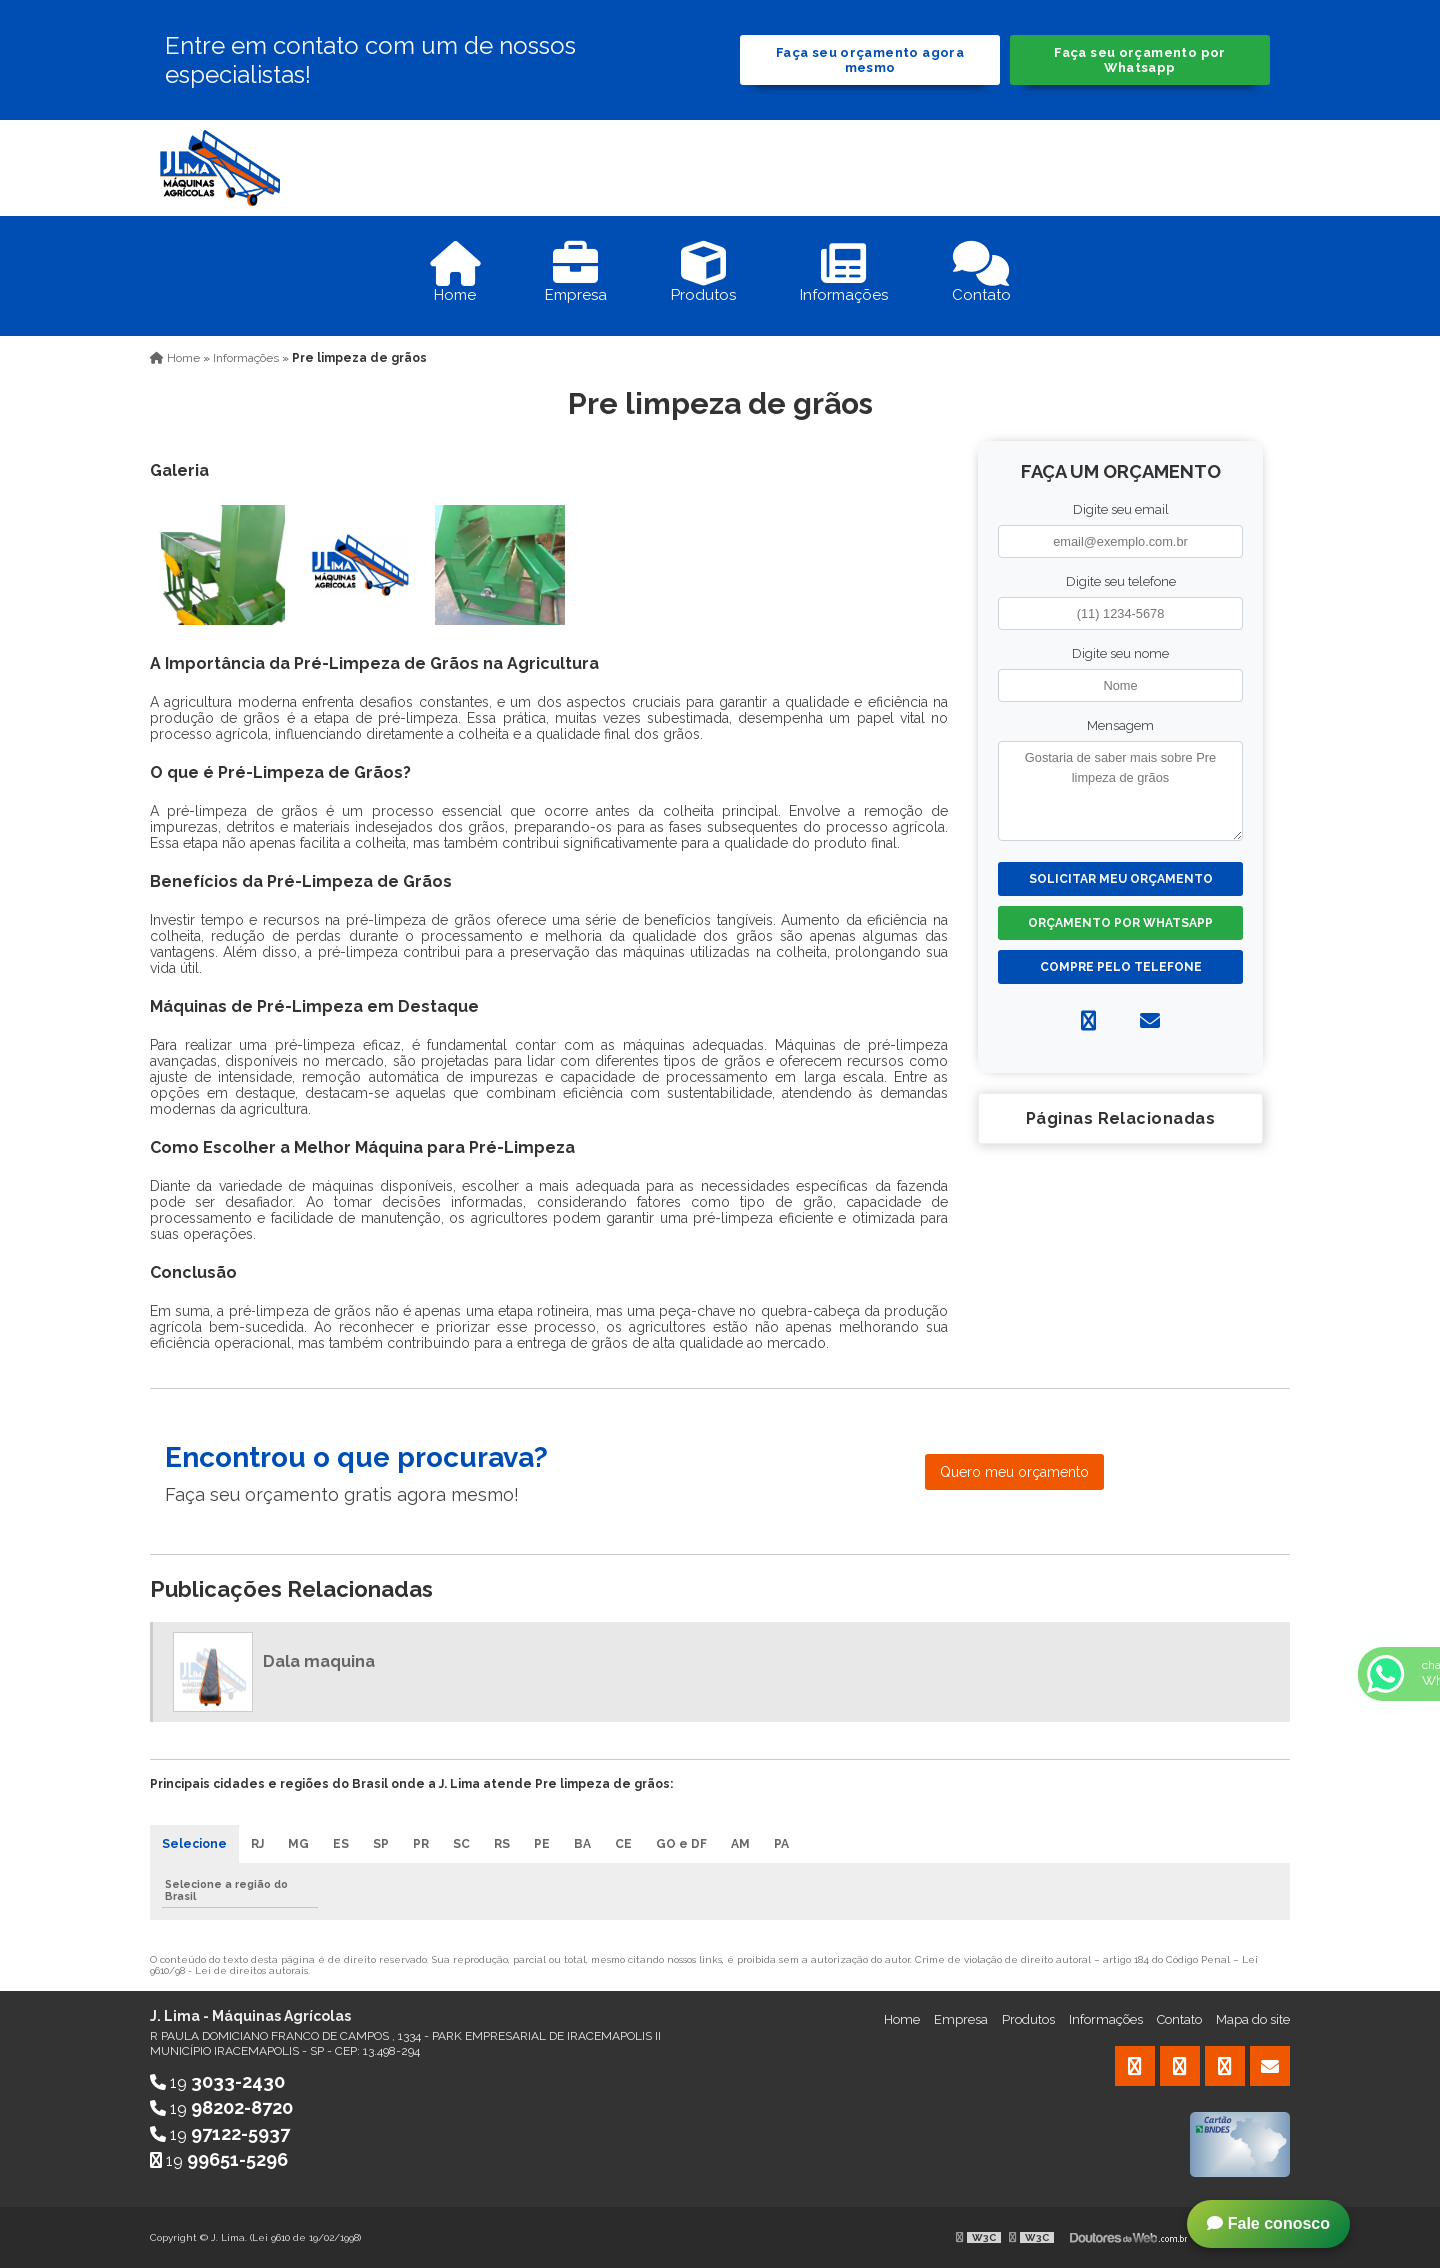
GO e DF (681, 1844)
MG (298, 1844)
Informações (1106, 2019)
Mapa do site (1253, 2019)
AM (740, 1844)
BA (582, 1844)
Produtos (1028, 2019)
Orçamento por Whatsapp (1120, 923)
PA (781, 1844)
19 (217, 2082)
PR (421, 1844)
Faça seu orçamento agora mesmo (870, 60)
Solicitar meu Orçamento (1121, 879)
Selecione (194, 1844)
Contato (1179, 2019)
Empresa (961, 2019)
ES (341, 1844)
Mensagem (1120, 725)
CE (623, 1844)
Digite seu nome (1120, 653)
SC (461, 1844)
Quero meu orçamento (1014, 1472)
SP (381, 1844)
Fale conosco (1268, 2223)
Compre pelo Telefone (1121, 967)
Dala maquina (319, 1661)
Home (902, 2019)
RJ (257, 1844)
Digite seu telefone (1121, 581)
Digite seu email (1121, 509)
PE (542, 1844)
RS (502, 1844)
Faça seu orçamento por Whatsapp (1139, 60)
